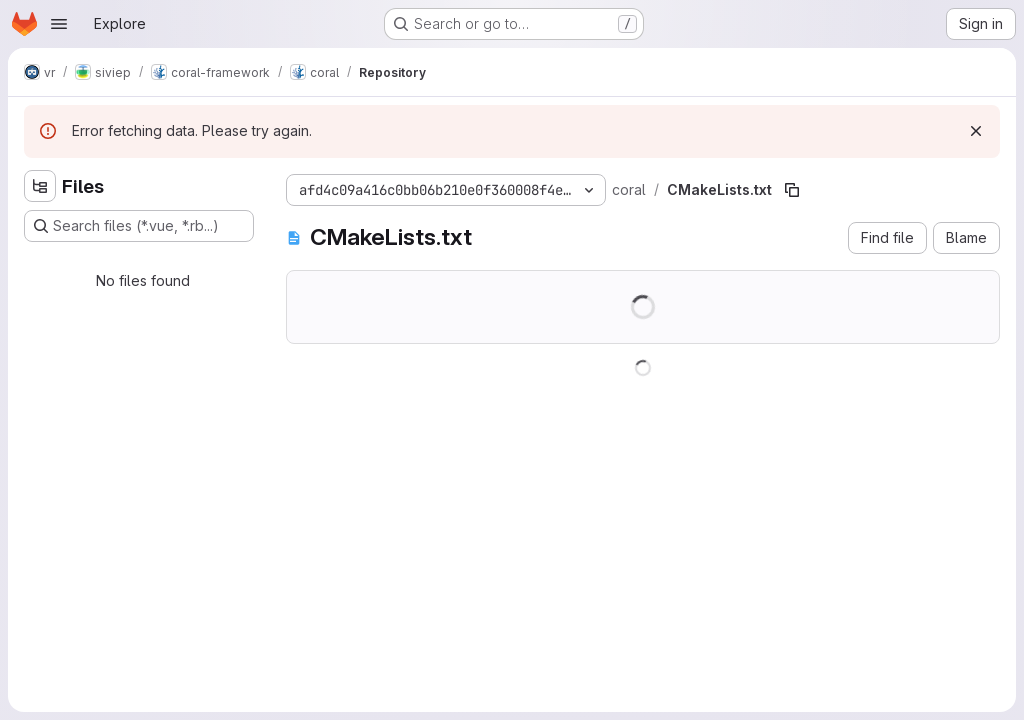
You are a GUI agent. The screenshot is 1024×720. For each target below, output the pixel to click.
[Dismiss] (976, 131)
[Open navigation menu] (59, 24)
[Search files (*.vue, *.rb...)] (139, 226)
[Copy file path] (792, 190)
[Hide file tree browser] (40, 186)
